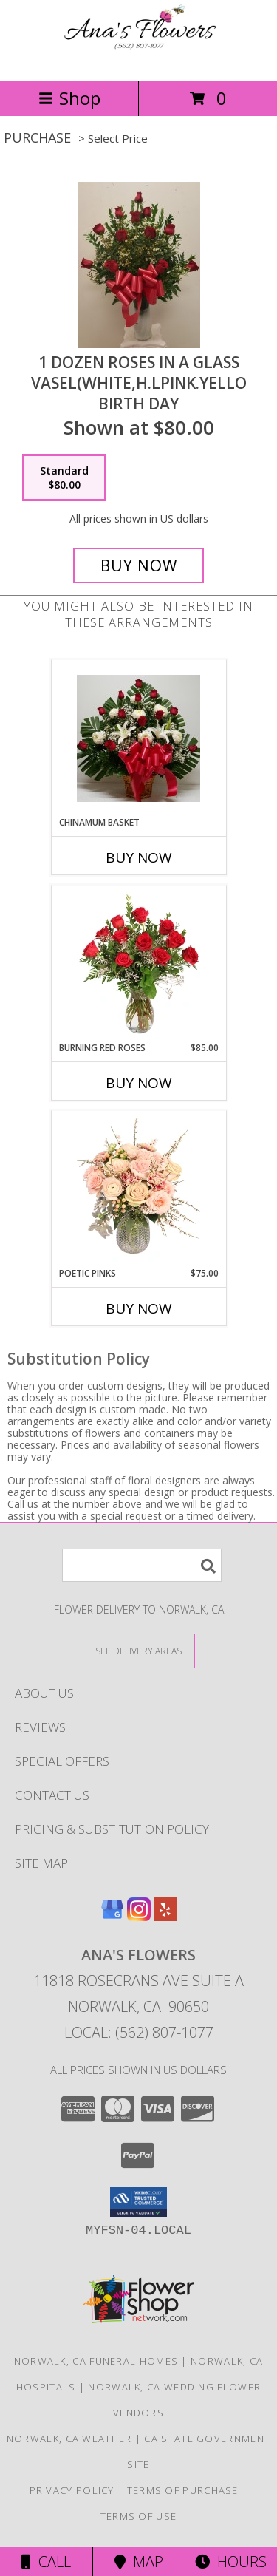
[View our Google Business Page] (112, 1916)
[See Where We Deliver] (139, 1650)
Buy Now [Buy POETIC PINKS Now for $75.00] (139, 1308)
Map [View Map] (138, 2562)
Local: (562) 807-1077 (138, 2032)
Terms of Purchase (183, 2490)
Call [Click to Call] (46, 2562)
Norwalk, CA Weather (69, 2438)
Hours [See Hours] (231, 2562)
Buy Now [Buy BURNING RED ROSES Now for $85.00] (139, 1082)
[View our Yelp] (165, 1916)
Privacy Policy (72, 2490)
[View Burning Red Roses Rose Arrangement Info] (138, 964)
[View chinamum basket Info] (138, 738)
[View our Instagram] (139, 1916)
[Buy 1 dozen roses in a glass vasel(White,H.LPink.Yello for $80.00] (139, 565)
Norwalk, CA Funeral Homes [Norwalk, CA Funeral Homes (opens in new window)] (96, 2361)
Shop (69, 98)
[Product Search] (142, 1565)
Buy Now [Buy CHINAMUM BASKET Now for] (139, 857)
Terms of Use (138, 2516)
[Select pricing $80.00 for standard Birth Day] (64, 477)
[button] (138, 2202)
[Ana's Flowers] (139, 59)
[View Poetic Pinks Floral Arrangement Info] (138, 1189)
